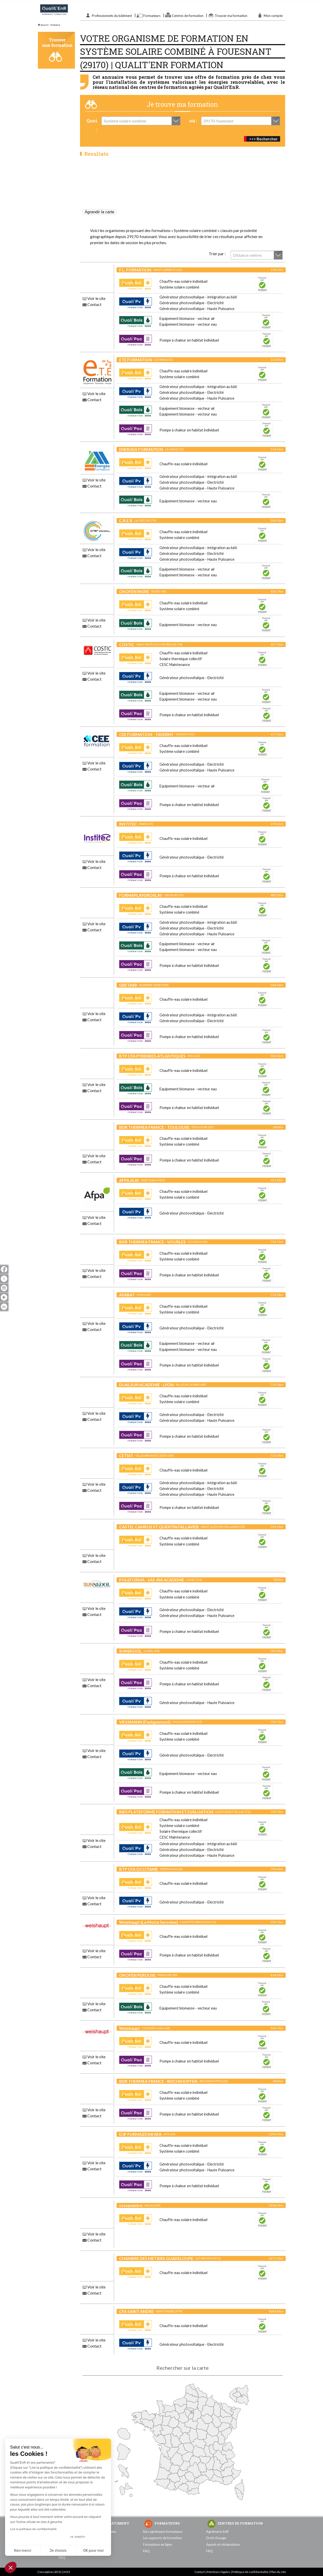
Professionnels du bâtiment (112, 16)
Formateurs (151, 16)
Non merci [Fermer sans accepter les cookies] (22, 2550)
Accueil (43, 24)
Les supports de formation (162, 2538)
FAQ (62, 2558)
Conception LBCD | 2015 (53, 2572)
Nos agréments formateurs (162, 2532)
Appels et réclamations (223, 2544)
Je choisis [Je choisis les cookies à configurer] (58, 2550)
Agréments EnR (217, 2532)
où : (193, 121)
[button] (11, 2567)
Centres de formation (187, 16)
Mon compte (273, 16)
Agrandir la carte (99, 212)
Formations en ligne (157, 2544)
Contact (92, 304)
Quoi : (92, 125)
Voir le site (94, 298)
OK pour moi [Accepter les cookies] (93, 2550)
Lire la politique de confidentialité (33, 2529)
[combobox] (140, 120)
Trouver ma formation (231, 16)
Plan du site (278, 2572)
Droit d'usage (216, 2538)
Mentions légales (218, 2572)
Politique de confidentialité (250, 2572)
